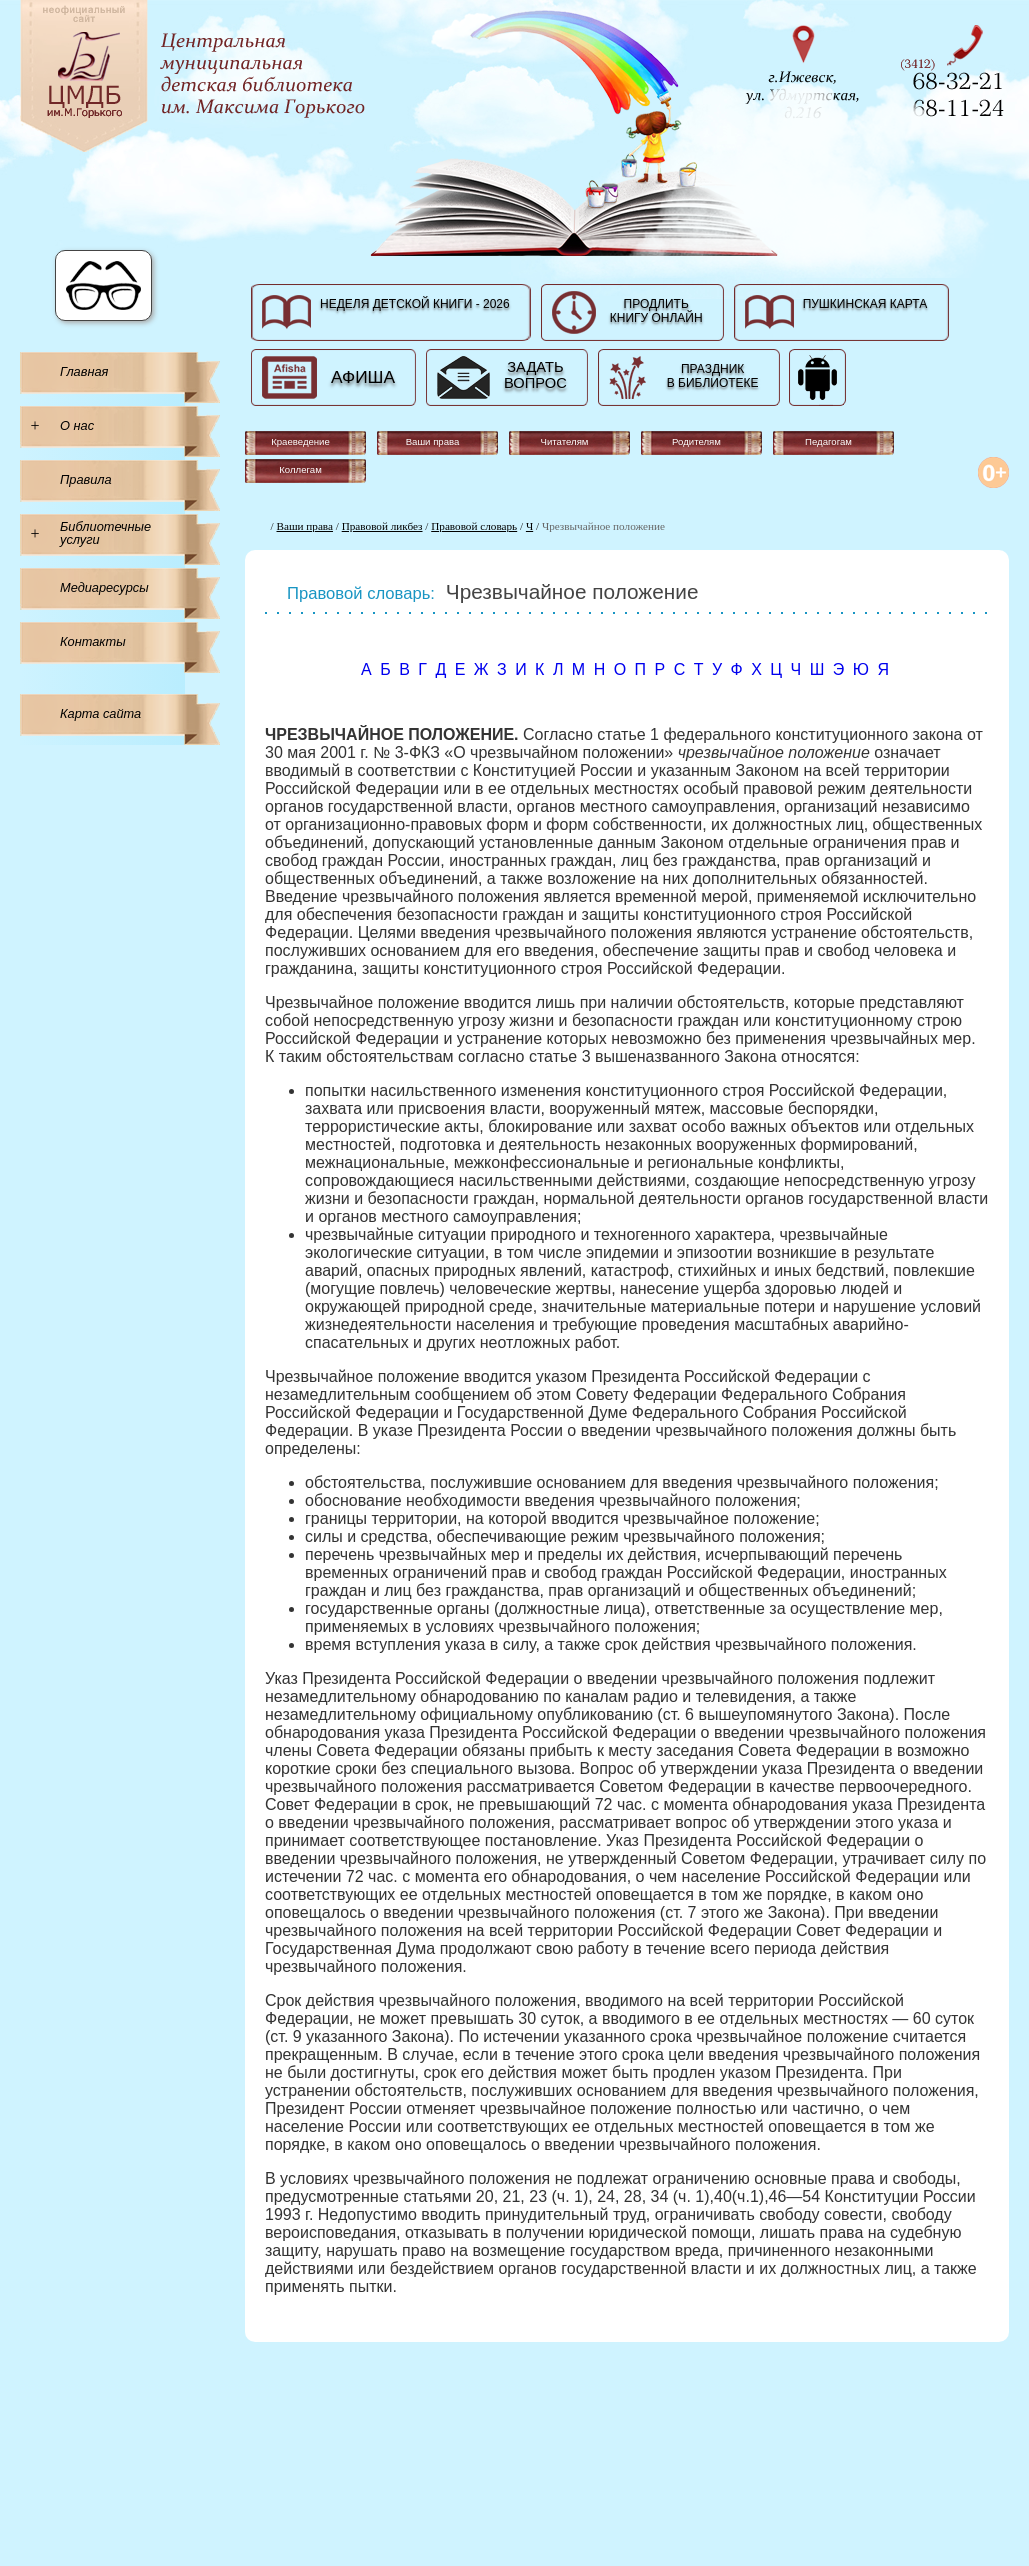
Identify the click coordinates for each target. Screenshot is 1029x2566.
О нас (77, 425)
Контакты (93, 641)
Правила (86, 479)
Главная (84, 371)
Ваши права (305, 526)
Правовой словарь (474, 526)
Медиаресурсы (104, 587)
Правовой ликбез (382, 526)
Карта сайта (100, 713)
